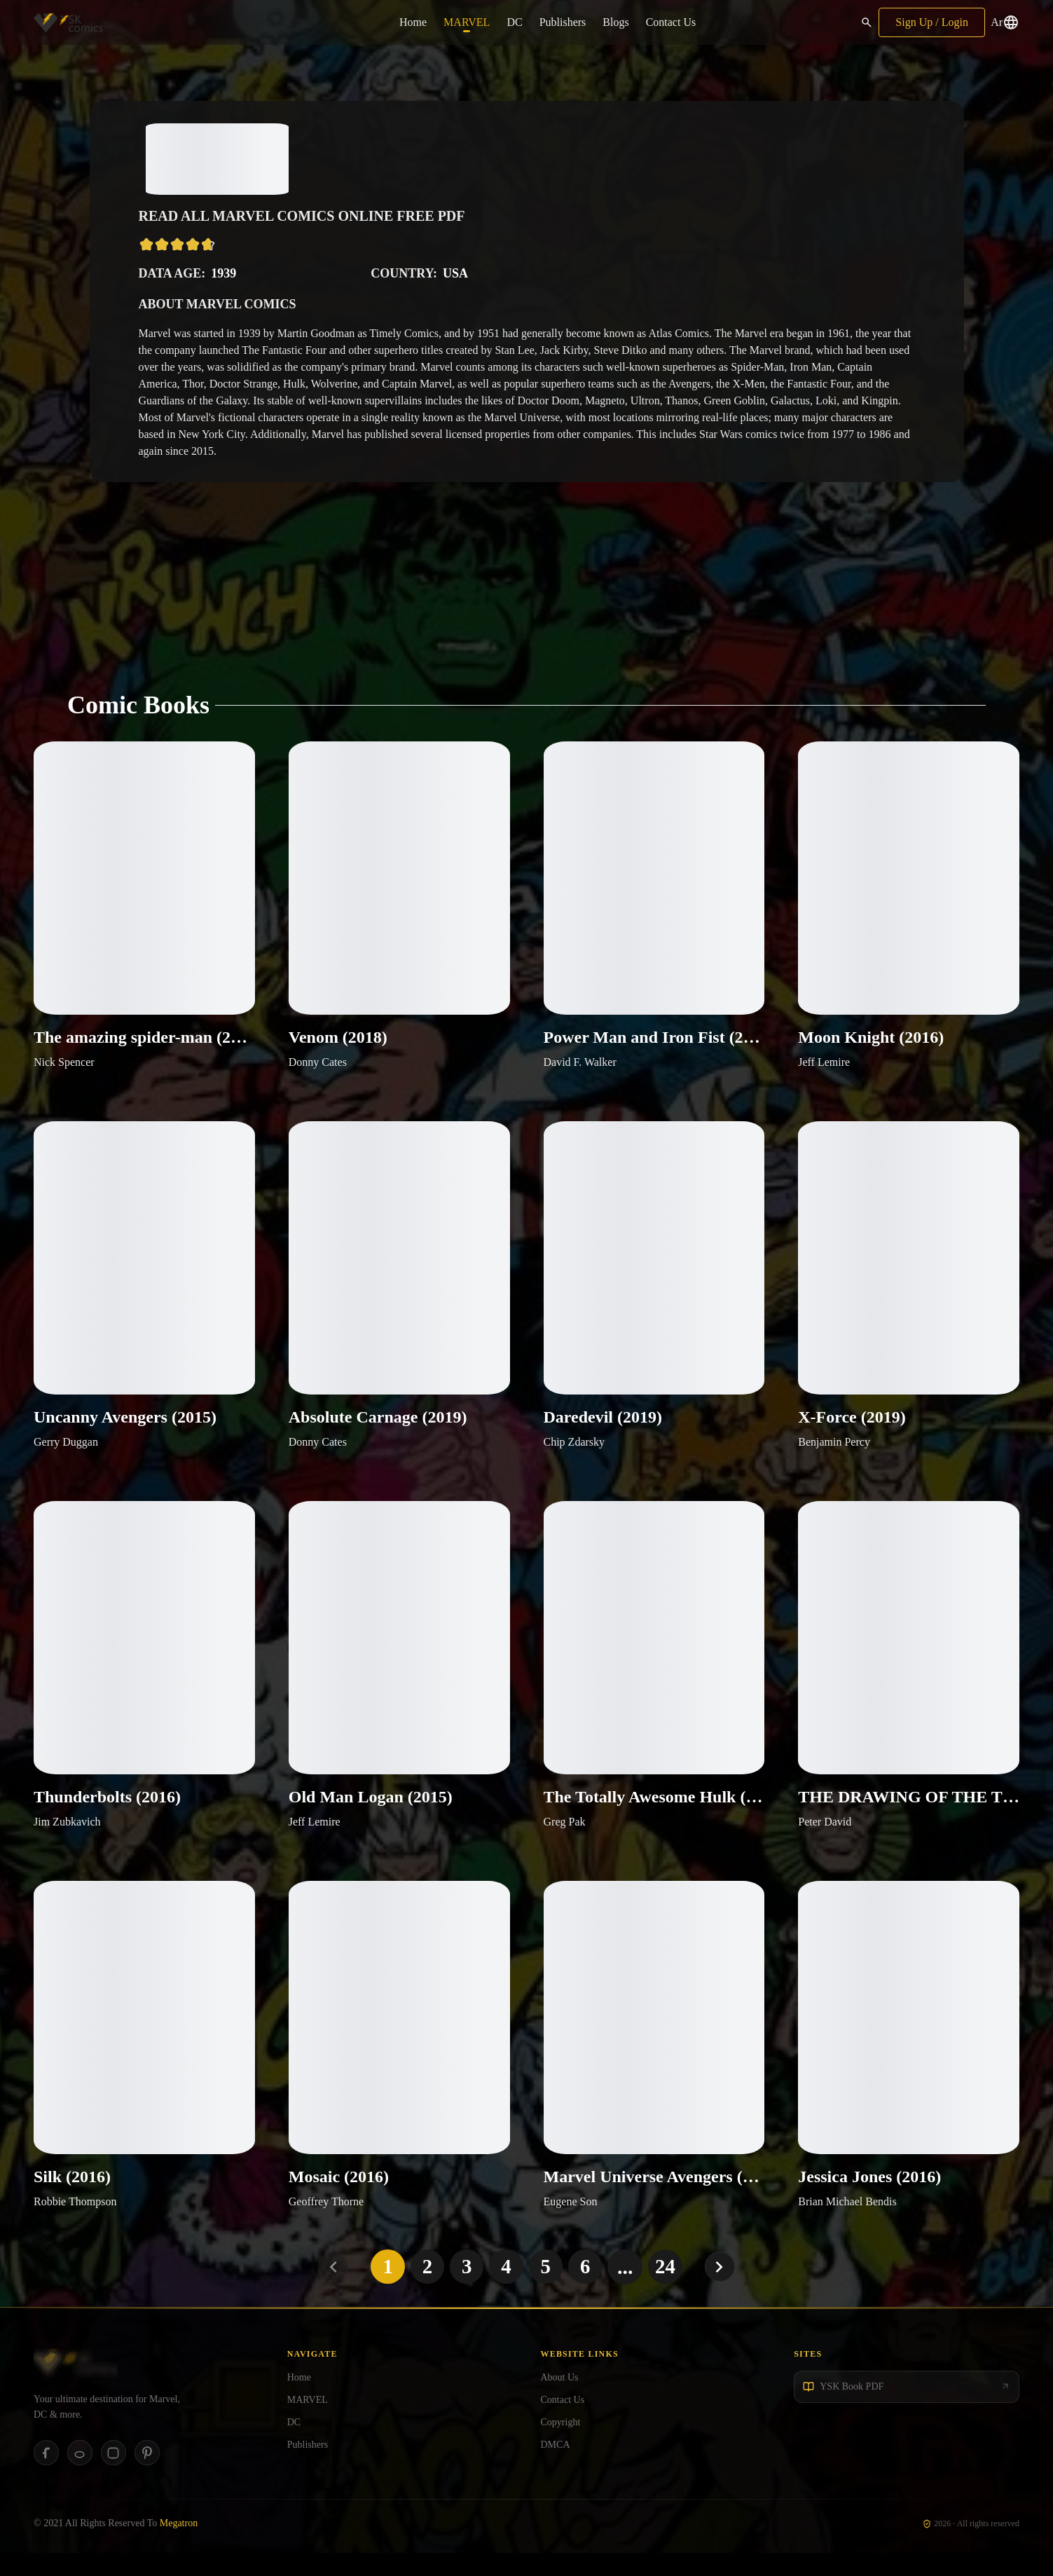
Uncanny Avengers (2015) (125, 1429)
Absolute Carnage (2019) (378, 1429)
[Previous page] (329, 2290)
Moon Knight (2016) (871, 1044)
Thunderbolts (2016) (107, 1815)
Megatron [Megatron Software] (179, 2546)
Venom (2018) (338, 1044)
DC (514, 22)
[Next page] (725, 2290)
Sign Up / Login (931, 22)
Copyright (561, 2444)
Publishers (562, 22)
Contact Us (671, 22)
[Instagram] (113, 2475)
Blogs (615, 22)
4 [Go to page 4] (506, 2289)
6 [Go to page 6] (587, 2289)
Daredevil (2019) (603, 1429)
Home (413, 22)
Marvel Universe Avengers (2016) (654, 2200)
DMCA (555, 2467)
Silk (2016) (72, 2200)
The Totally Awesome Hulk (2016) (654, 1815)
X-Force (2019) (852, 1429)
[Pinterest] (147, 2475)
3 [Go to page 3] (465, 2289)
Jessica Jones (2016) (869, 2200)
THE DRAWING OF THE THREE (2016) (908, 1815)
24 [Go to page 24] (669, 2289)
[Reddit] (79, 2475)
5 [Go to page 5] (547, 2289)
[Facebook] (46, 2475)
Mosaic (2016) (339, 2200)
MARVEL (466, 22)
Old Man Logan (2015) (371, 1815)
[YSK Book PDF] (906, 2409)
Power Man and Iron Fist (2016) (654, 1044)
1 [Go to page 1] (384, 2289)
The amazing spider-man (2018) (144, 1044)
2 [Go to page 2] (425, 2289)
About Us (560, 2400)
